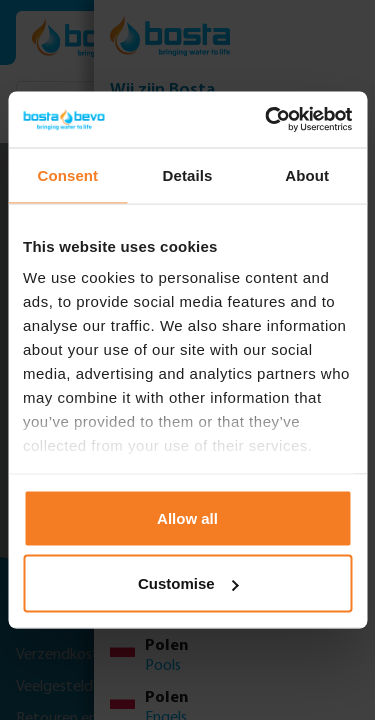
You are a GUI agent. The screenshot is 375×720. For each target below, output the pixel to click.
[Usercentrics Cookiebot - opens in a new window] (267, 120)
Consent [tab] (67, 174)
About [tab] (307, 174)
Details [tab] (188, 174)
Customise (188, 583)
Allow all (187, 517)
